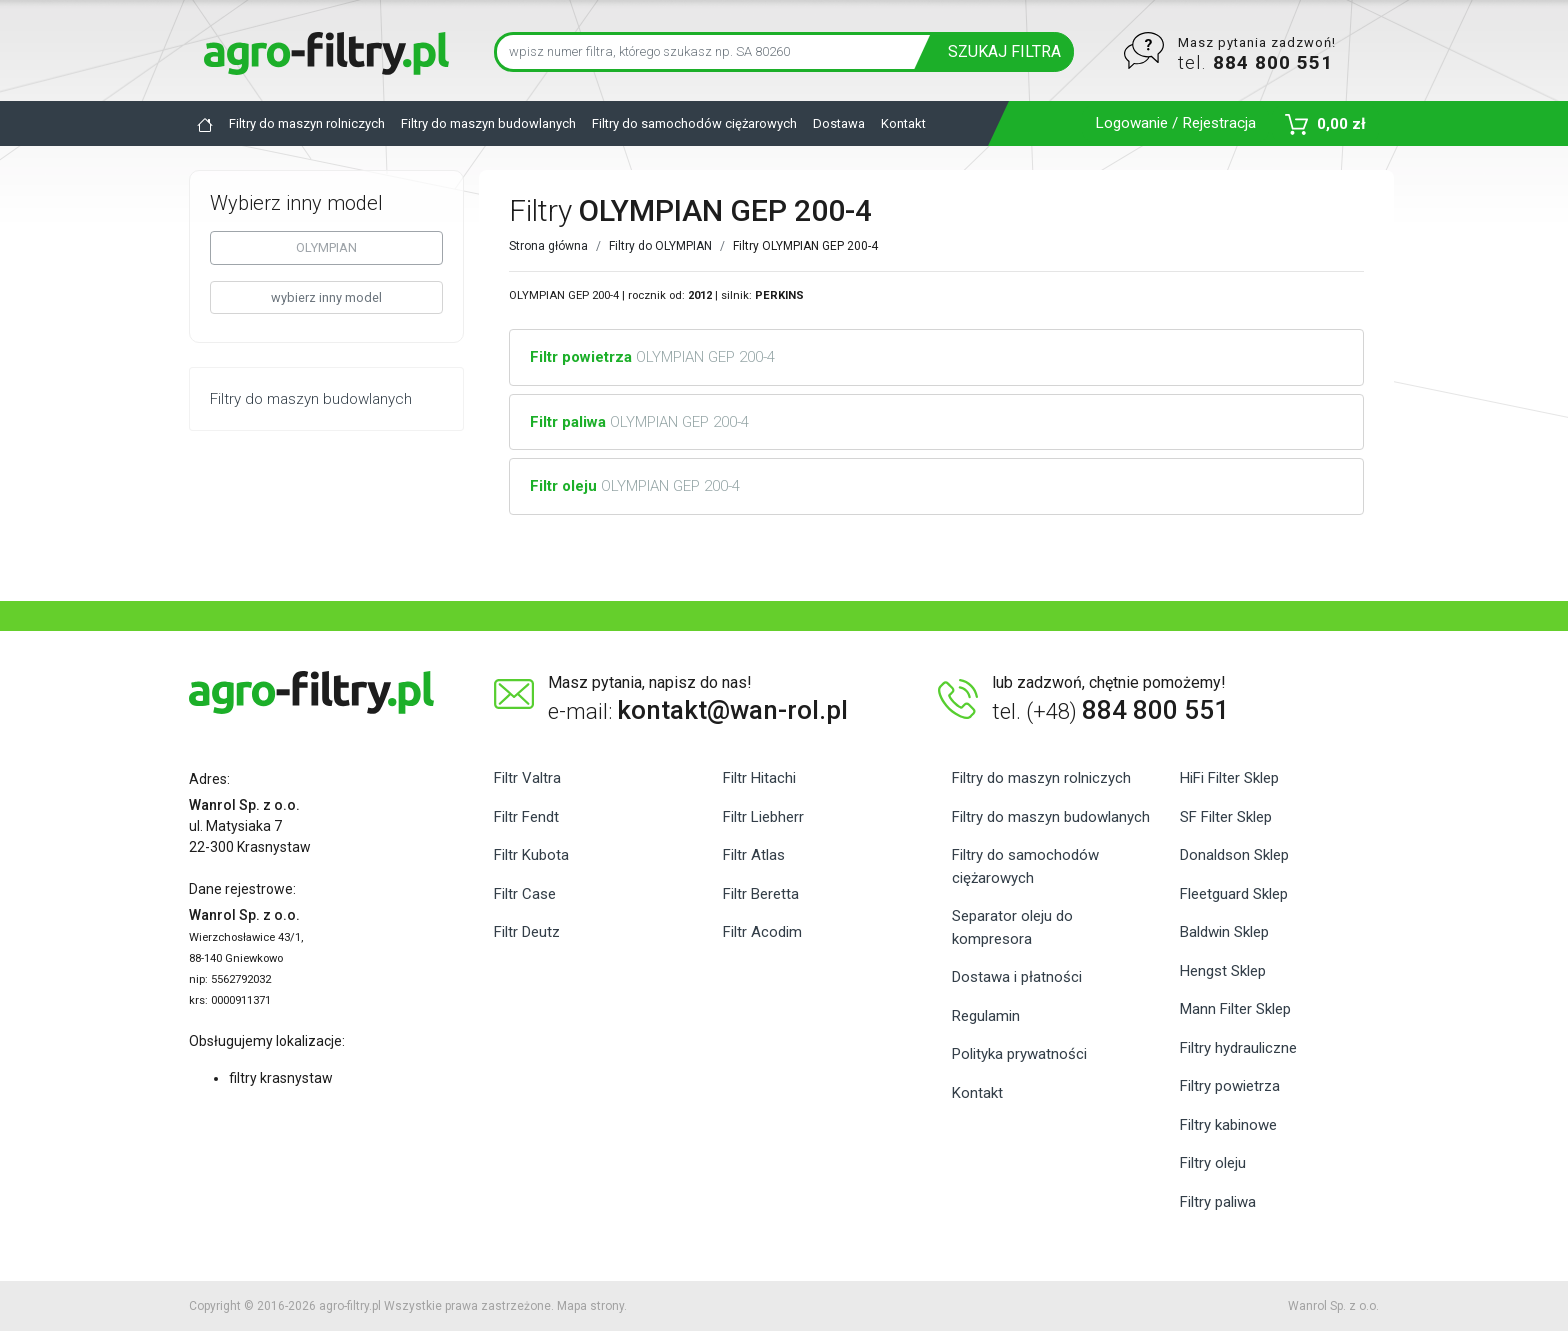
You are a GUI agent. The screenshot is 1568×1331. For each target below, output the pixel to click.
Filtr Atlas (754, 855)
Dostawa (839, 123)
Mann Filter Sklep (1235, 1009)
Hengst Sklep (1223, 971)
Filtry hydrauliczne (1238, 1048)
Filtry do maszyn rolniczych (307, 123)
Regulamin (986, 1016)
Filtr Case (525, 894)
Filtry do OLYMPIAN (660, 246)
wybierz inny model (326, 297)
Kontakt (903, 123)
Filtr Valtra (527, 778)
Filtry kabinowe (1228, 1125)
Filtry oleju (1213, 1163)
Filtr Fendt (526, 817)
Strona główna (548, 246)
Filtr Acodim (762, 932)
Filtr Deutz (527, 932)
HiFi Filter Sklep (1229, 778)
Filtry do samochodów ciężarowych (694, 123)
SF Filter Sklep (1226, 817)
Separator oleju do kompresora (1012, 927)
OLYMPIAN (326, 247)
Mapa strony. (592, 1306)
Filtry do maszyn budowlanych (488, 123)
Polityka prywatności (1019, 1054)
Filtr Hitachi (759, 778)
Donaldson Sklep (1234, 855)
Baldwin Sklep (1224, 932)
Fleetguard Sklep (1234, 894)
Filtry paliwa (1218, 1202)
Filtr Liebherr (763, 817)
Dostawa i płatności (1017, 977)
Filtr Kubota (531, 855)
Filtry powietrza (1230, 1086)
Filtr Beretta (761, 894)
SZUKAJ (1004, 51)
